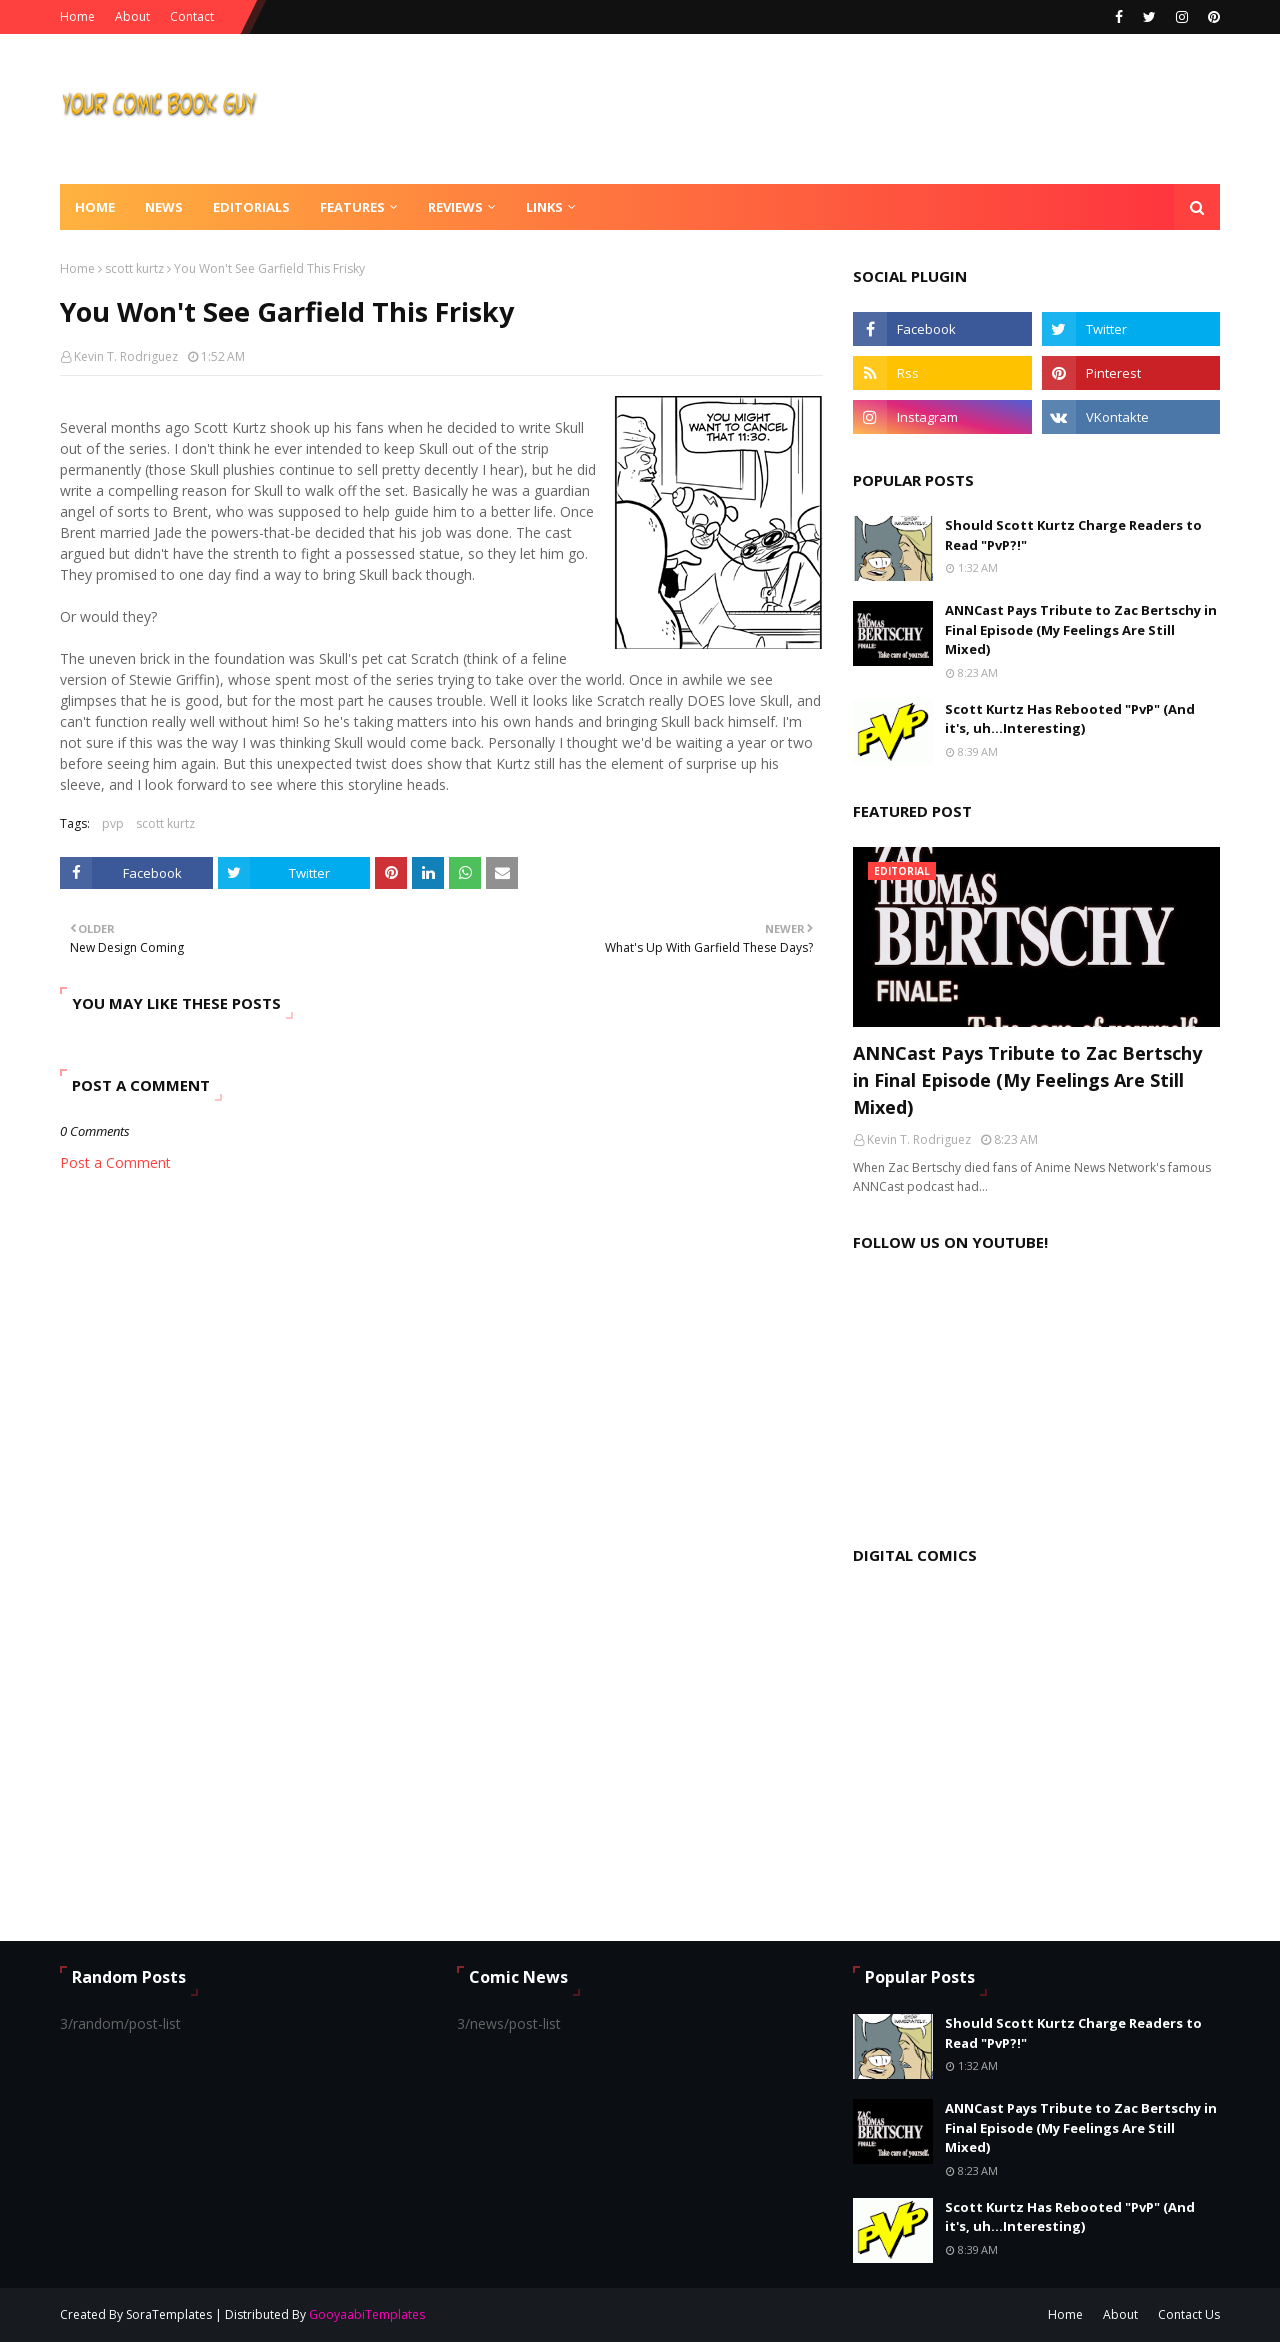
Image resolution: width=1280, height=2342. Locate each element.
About (132, 16)
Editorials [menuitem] (251, 207)
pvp (113, 823)
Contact (192, 16)
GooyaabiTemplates (367, 2314)
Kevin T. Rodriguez (126, 356)
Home (77, 16)
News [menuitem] (164, 207)
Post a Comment (115, 1162)
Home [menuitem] (95, 207)
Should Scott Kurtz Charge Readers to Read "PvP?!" (1073, 535)
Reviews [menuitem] (455, 207)
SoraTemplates (169, 2314)
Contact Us (1189, 2314)
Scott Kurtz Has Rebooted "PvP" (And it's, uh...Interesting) (1070, 719)
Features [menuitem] (352, 207)
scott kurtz (134, 268)
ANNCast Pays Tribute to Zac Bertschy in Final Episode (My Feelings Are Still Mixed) (1081, 629)
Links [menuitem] (544, 207)
